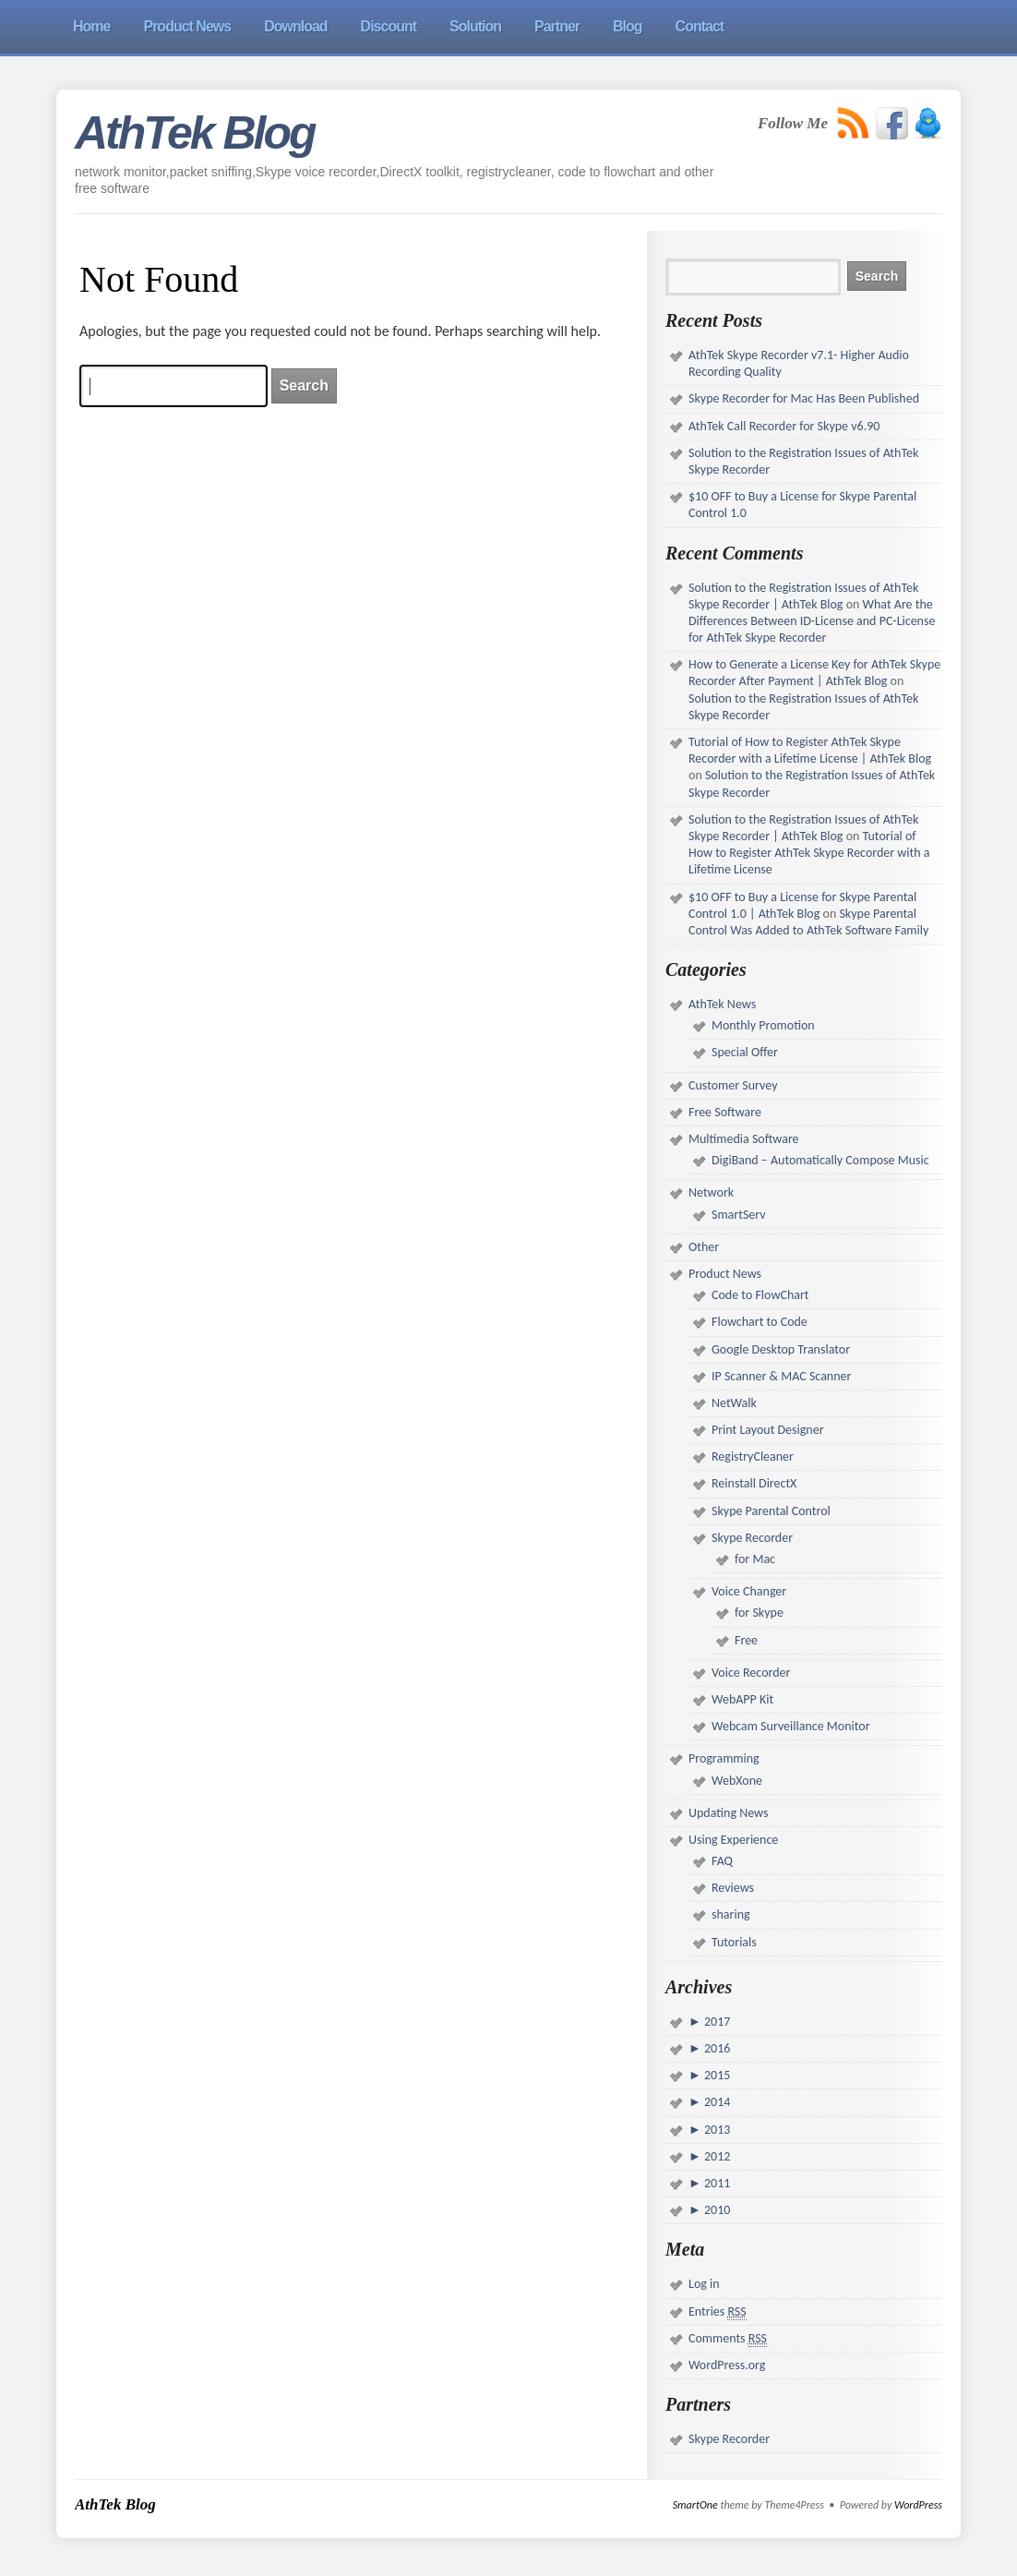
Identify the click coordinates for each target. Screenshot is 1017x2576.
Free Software (724, 1112)
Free (746, 1640)
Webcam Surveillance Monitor (791, 1726)
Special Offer (745, 1052)
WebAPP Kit (742, 1699)
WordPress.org (726, 2365)
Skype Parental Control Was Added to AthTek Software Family (808, 922)
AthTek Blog (195, 133)
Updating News (728, 1813)
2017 (716, 2021)
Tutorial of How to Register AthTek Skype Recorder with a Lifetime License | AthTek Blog (809, 750)
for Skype (759, 1612)
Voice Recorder (751, 1672)
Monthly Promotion (763, 1025)
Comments (727, 2338)
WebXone (737, 1780)
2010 (716, 2210)
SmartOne (695, 2504)
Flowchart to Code (760, 1322)
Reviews (733, 1888)
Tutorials (734, 1942)
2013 (716, 2129)
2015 (716, 2075)
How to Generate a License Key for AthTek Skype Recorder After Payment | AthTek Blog (814, 672)
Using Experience (733, 1840)
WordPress (918, 2504)
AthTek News (722, 1004)
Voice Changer (749, 1591)
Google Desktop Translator (781, 1349)
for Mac (755, 1559)
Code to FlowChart (760, 1295)
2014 (716, 2102)
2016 (716, 2048)
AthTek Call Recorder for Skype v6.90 (783, 426)
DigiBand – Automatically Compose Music (820, 1160)
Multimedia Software (743, 1139)
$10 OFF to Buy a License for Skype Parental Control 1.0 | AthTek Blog (802, 905)
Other (703, 1247)
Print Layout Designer (768, 1430)
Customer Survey (732, 1085)
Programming (724, 1758)
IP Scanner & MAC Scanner (781, 1376)
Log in (704, 2284)
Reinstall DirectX (754, 1483)
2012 (716, 2156)
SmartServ (739, 1214)
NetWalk (734, 1403)
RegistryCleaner (753, 1456)
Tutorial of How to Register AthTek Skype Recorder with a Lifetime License (809, 852)
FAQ (722, 1861)
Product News (724, 1274)
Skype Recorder (752, 1538)
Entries (717, 2312)
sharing (731, 1914)
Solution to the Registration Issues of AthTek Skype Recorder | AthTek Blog (803, 596)
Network (711, 1192)
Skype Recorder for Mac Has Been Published (803, 398)
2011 (716, 2183)
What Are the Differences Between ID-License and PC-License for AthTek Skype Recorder (811, 620)
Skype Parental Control (771, 1511)
